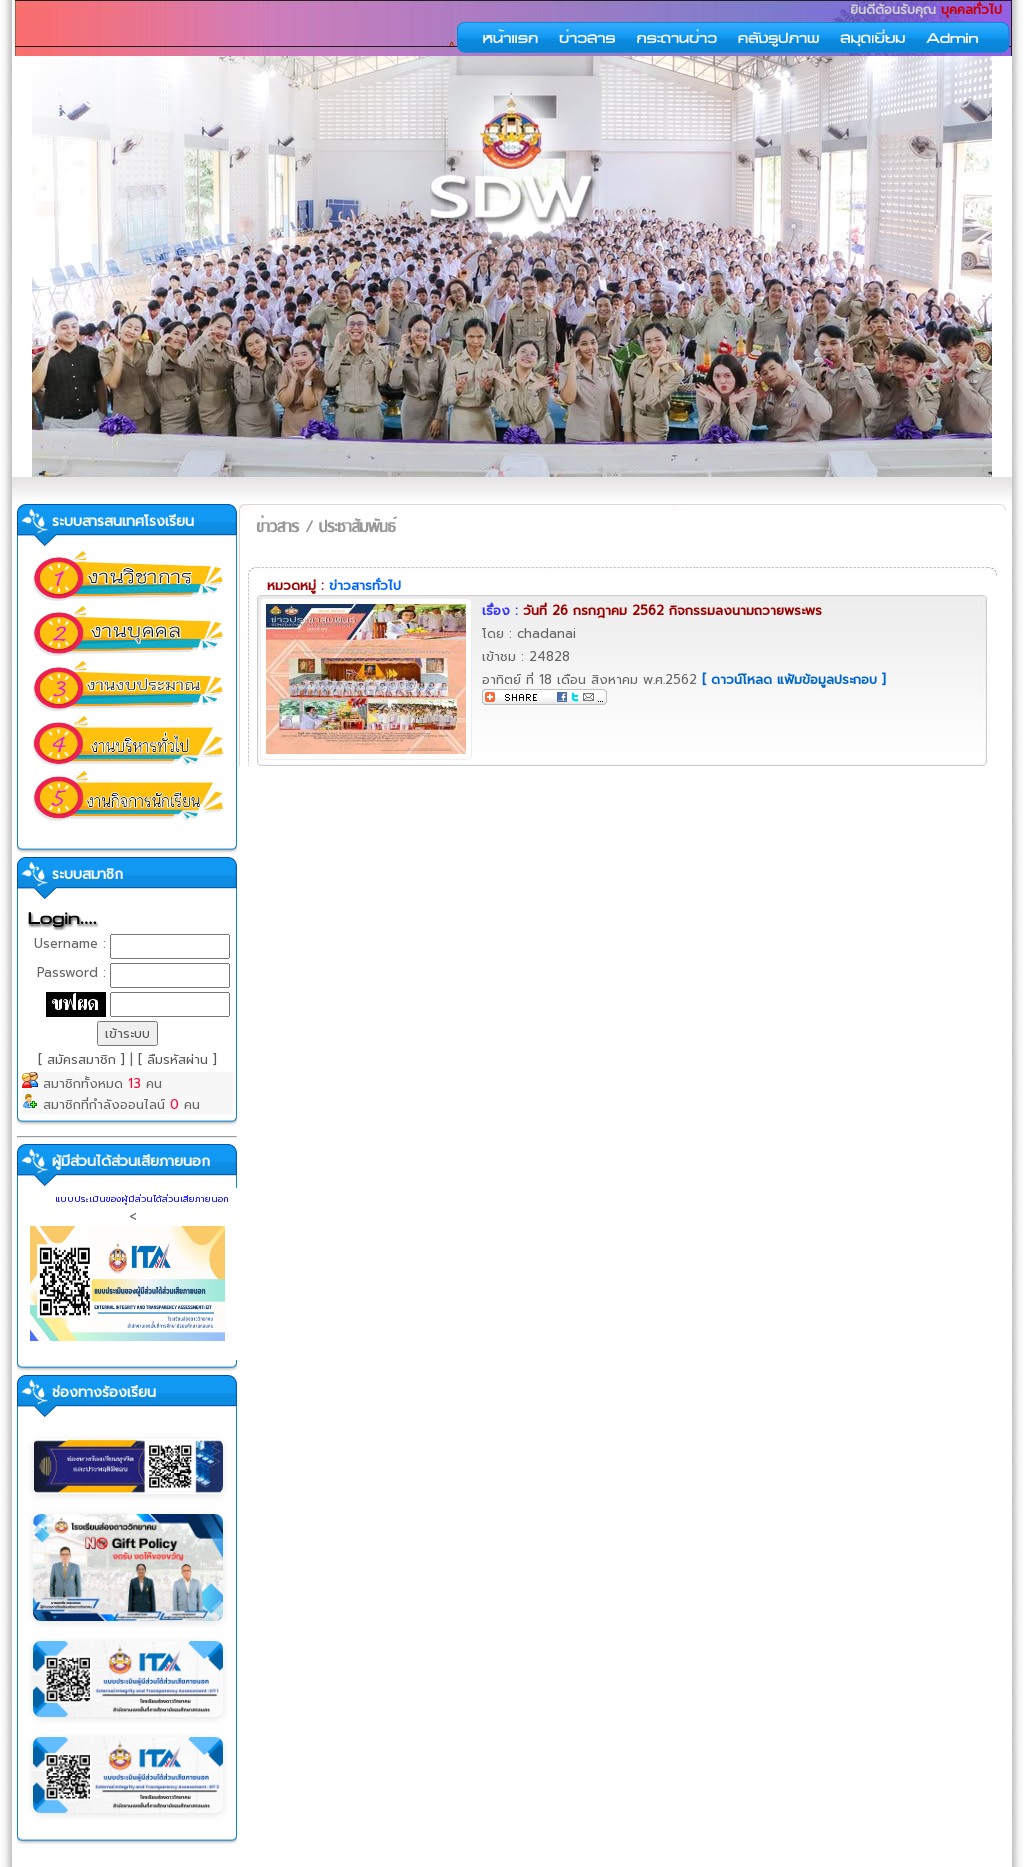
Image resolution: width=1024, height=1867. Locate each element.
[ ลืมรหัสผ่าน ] (177, 1059)
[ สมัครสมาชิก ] (84, 1059)
